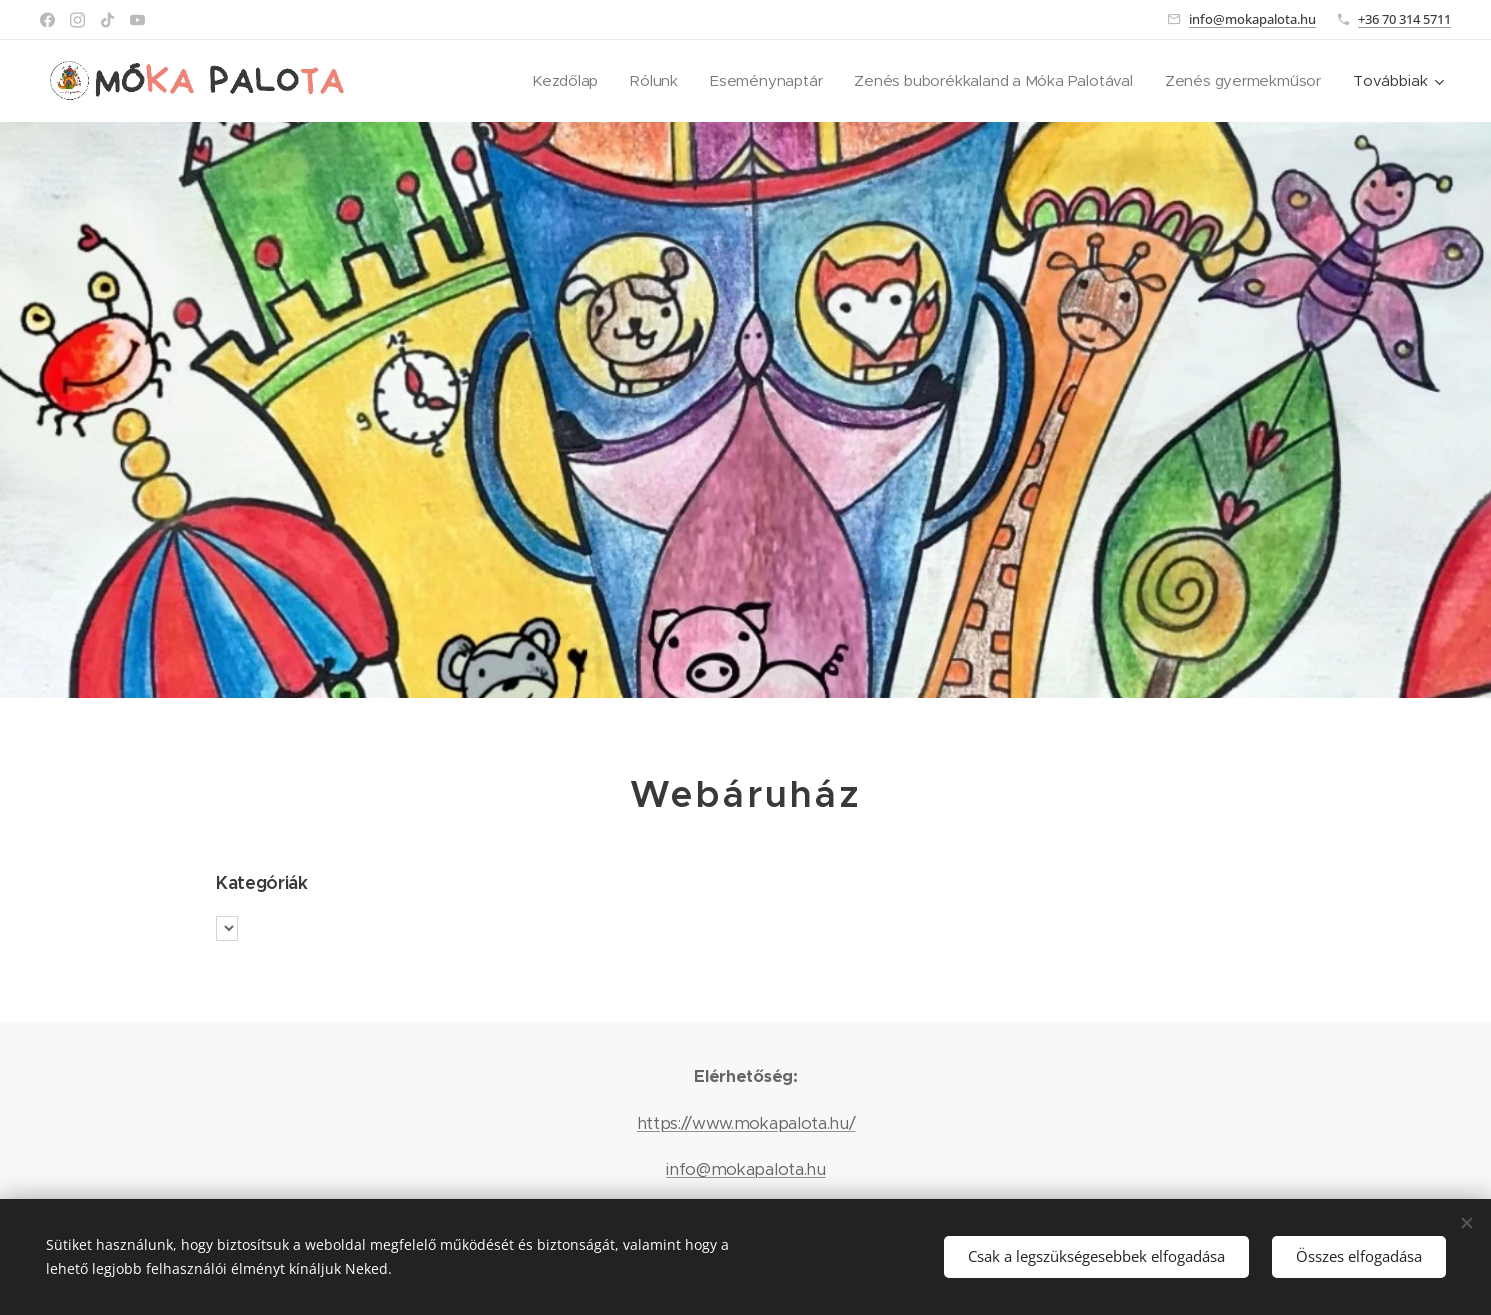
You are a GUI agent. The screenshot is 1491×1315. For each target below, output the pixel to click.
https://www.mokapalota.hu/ (745, 1122)
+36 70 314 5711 (1404, 19)
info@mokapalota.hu (1252, 19)
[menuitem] (554, 81)
